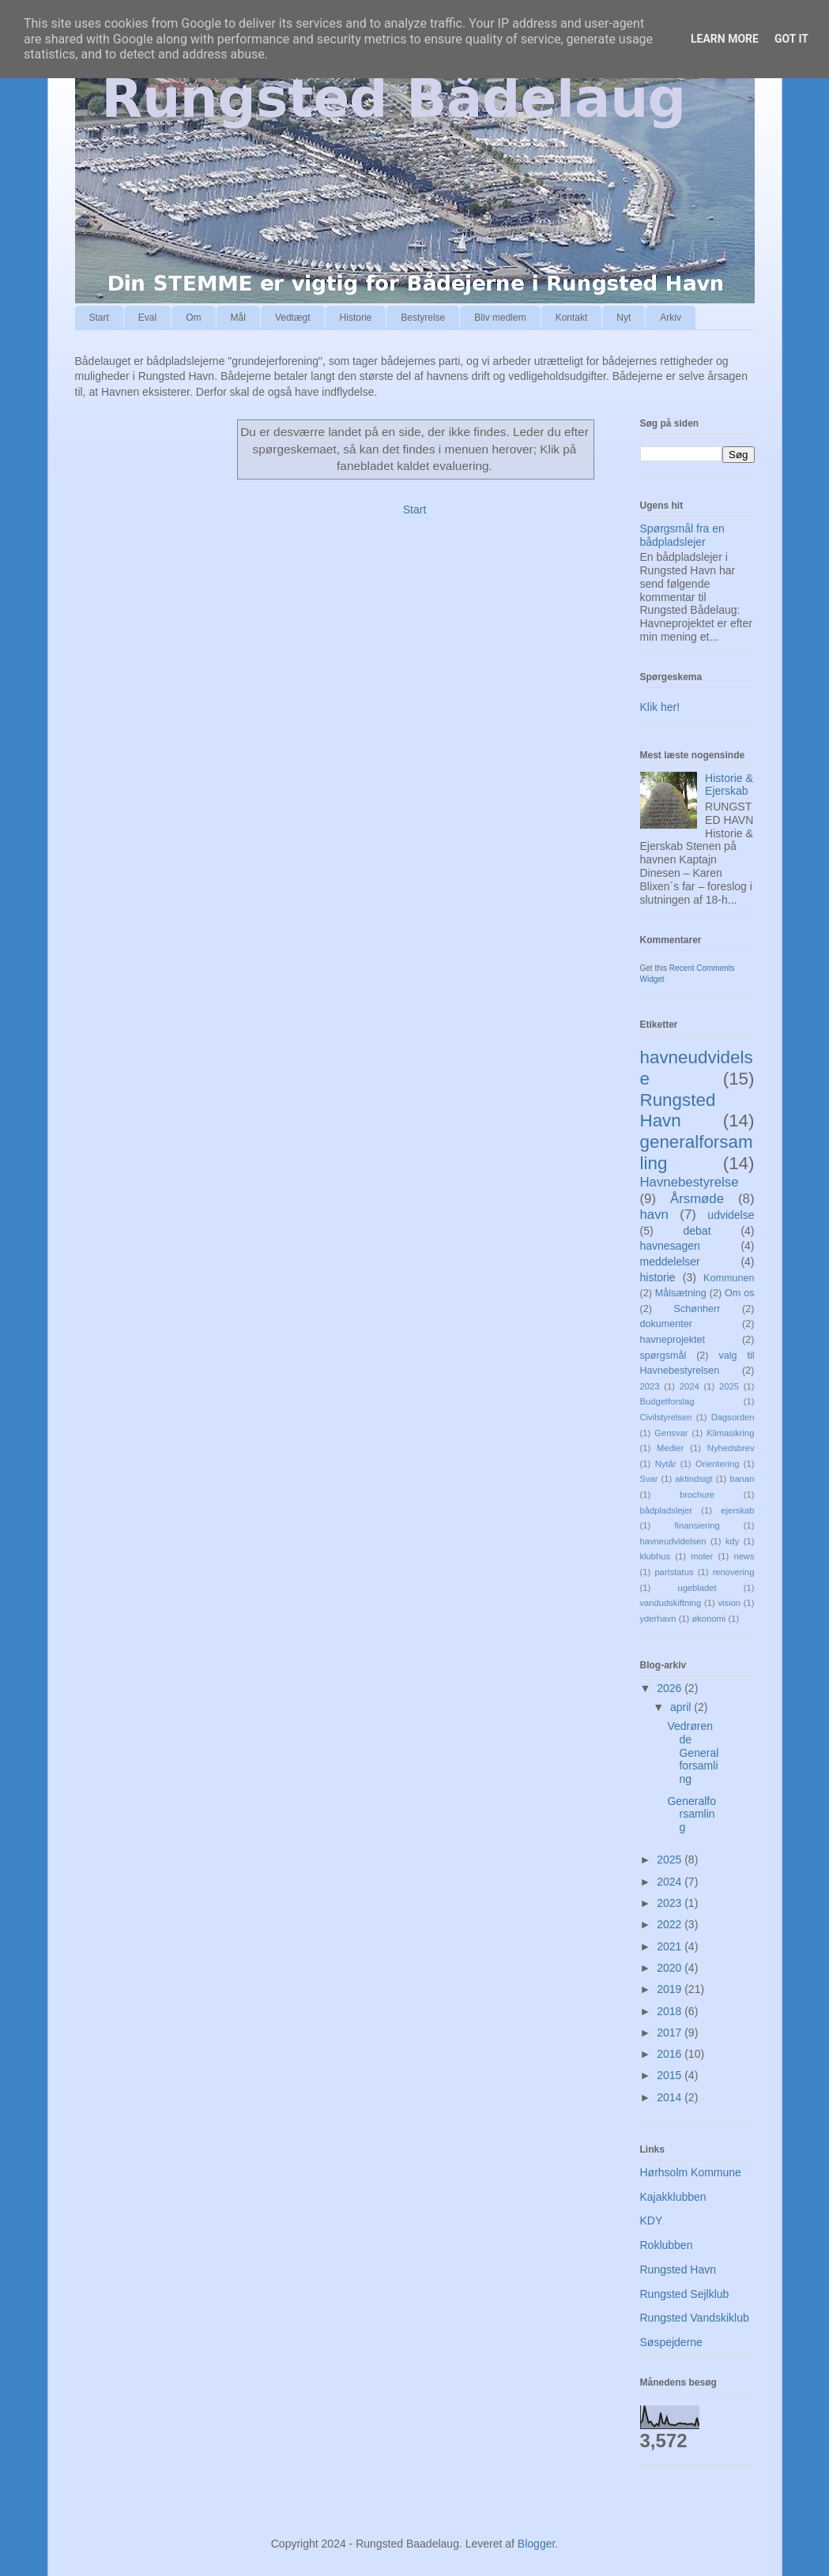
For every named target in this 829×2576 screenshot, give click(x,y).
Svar (649, 1479)
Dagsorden (733, 1417)
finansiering (696, 1525)
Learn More (725, 38)
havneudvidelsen (673, 1541)
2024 (689, 1386)
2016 (670, 2054)
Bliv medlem (500, 317)
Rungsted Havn (678, 1110)
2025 (729, 1386)
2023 (650, 1386)
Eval (147, 317)
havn (654, 1214)
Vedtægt (293, 317)
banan (741, 1479)
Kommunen (728, 1278)
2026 (670, 1688)
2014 (670, 2097)
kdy (732, 1541)
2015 (670, 2075)
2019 (670, 1989)
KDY (651, 2220)
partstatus (673, 1572)
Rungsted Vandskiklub (694, 2317)
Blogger (536, 2543)
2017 (670, 2032)
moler (702, 1556)
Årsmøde (697, 1198)
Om (193, 317)
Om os (739, 1293)
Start (99, 317)
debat (696, 1230)
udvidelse (730, 1215)
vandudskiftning (671, 1603)
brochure (697, 1494)
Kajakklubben (673, 2197)
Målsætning (681, 1293)
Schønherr (697, 1308)
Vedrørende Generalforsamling (692, 1752)
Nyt (623, 317)
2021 (670, 1946)
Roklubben (666, 2245)
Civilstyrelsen (666, 1417)
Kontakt (572, 317)
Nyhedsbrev (731, 1448)
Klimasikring (730, 1433)
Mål (238, 317)
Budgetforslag (667, 1401)
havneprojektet (673, 1339)
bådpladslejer (666, 1510)
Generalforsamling (691, 1814)
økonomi (708, 1618)
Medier (670, 1448)
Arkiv (670, 317)
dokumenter (666, 1323)
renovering (734, 1572)
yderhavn (658, 1618)
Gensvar (671, 1433)
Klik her (658, 707)
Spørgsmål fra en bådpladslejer (682, 535)
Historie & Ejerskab (729, 785)
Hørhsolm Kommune (690, 2172)
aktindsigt (693, 1479)
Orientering (717, 1464)
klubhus (655, 1556)
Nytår (665, 1464)
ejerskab (737, 1510)
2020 (670, 1967)
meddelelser (670, 1261)
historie (658, 1277)
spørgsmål (663, 1355)
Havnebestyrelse (689, 1182)
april (682, 1707)
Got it (791, 38)
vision (729, 1603)
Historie (356, 317)
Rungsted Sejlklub (684, 2294)
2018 (670, 2011)
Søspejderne (671, 2342)
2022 (670, 1924)
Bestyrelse (423, 317)
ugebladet (696, 1588)
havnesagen (670, 1245)
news (743, 1556)
